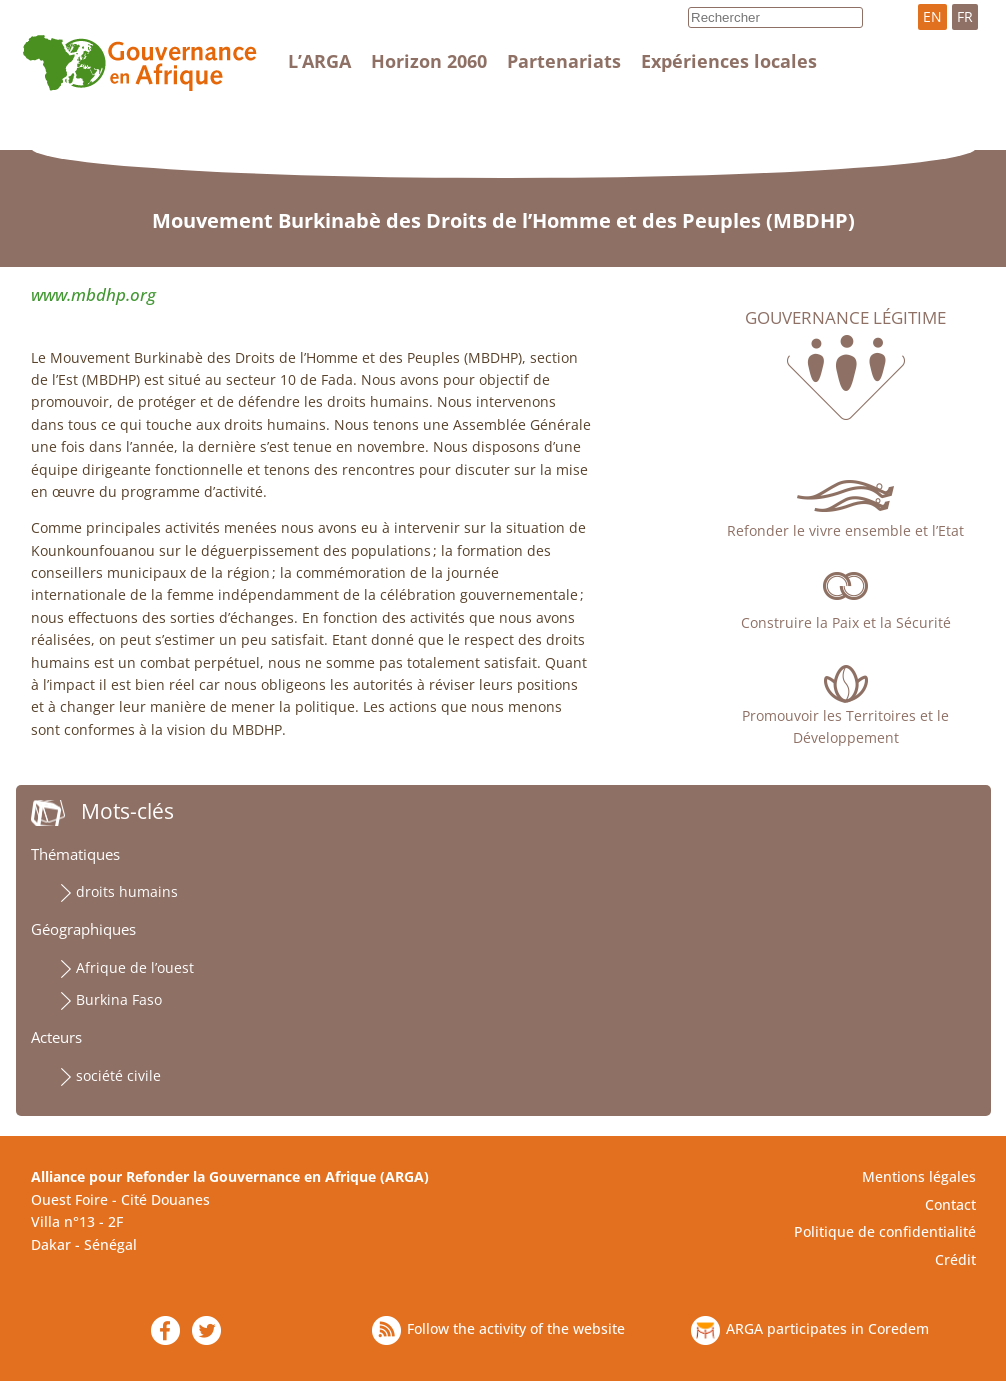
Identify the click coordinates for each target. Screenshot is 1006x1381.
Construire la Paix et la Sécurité (846, 622)
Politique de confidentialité (885, 1231)
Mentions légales (919, 1176)
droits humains (127, 891)
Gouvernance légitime (845, 318)
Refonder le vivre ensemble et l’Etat (845, 530)
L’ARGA (319, 61)
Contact (950, 1204)
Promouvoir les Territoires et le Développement (845, 726)
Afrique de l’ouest (135, 967)
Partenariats (564, 61)
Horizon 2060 (429, 61)
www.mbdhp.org (93, 294)
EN (932, 16)
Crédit (955, 1259)
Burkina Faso (119, 999)
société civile (118, 1075)
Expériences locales (729, 61)
